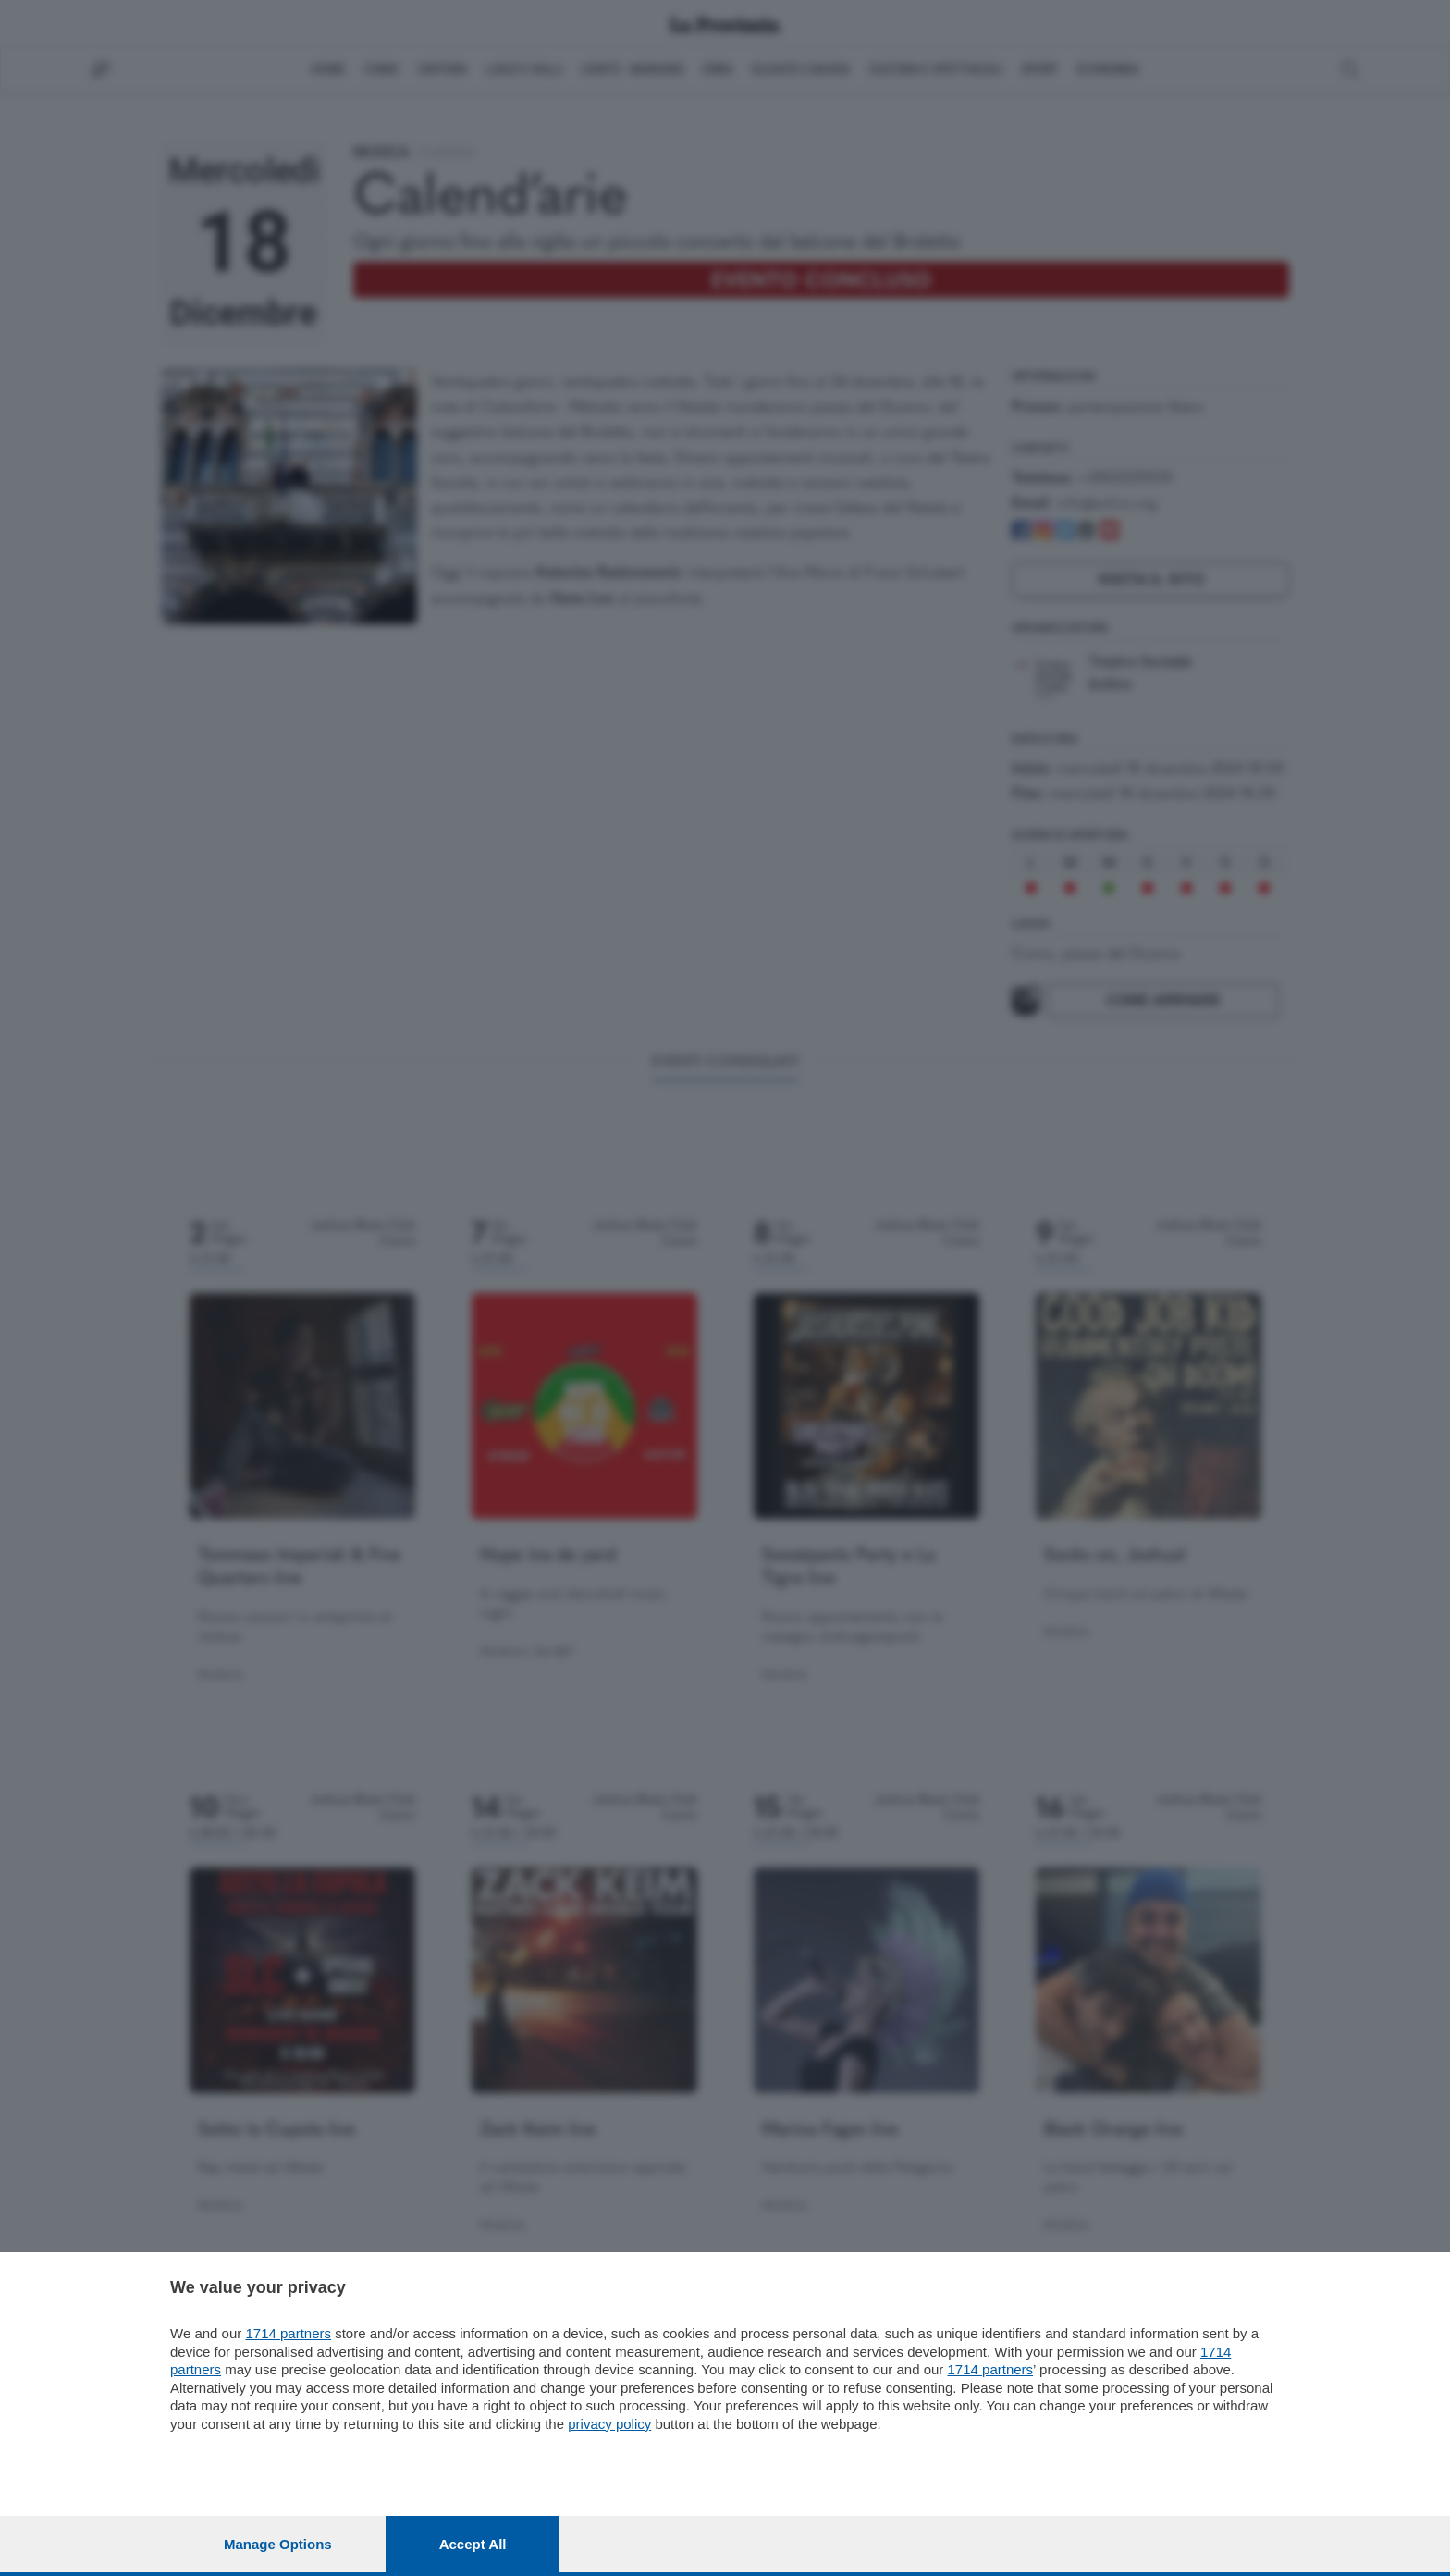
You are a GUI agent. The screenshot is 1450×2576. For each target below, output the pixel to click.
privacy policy (609, 2424)
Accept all (473, 2544)
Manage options (278, 2544)
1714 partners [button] (288, 2333)
